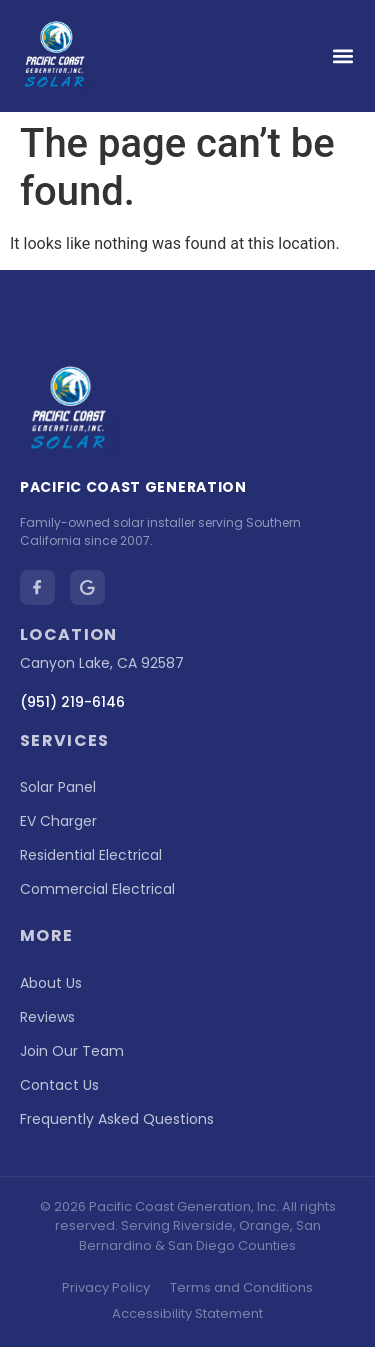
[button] (342, 56)
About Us (51, 983)
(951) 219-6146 (72, 702)
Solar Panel (58, 787)
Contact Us (59, 1085)
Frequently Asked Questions (117, 1119)
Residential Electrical (91, 855)
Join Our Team (72, 1051)
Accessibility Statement (187, 1313)
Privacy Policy (106, 1287)
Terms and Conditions (241, 1287)
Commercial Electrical (97, 889)
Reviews (47, 1017)
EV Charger (58, 821)
